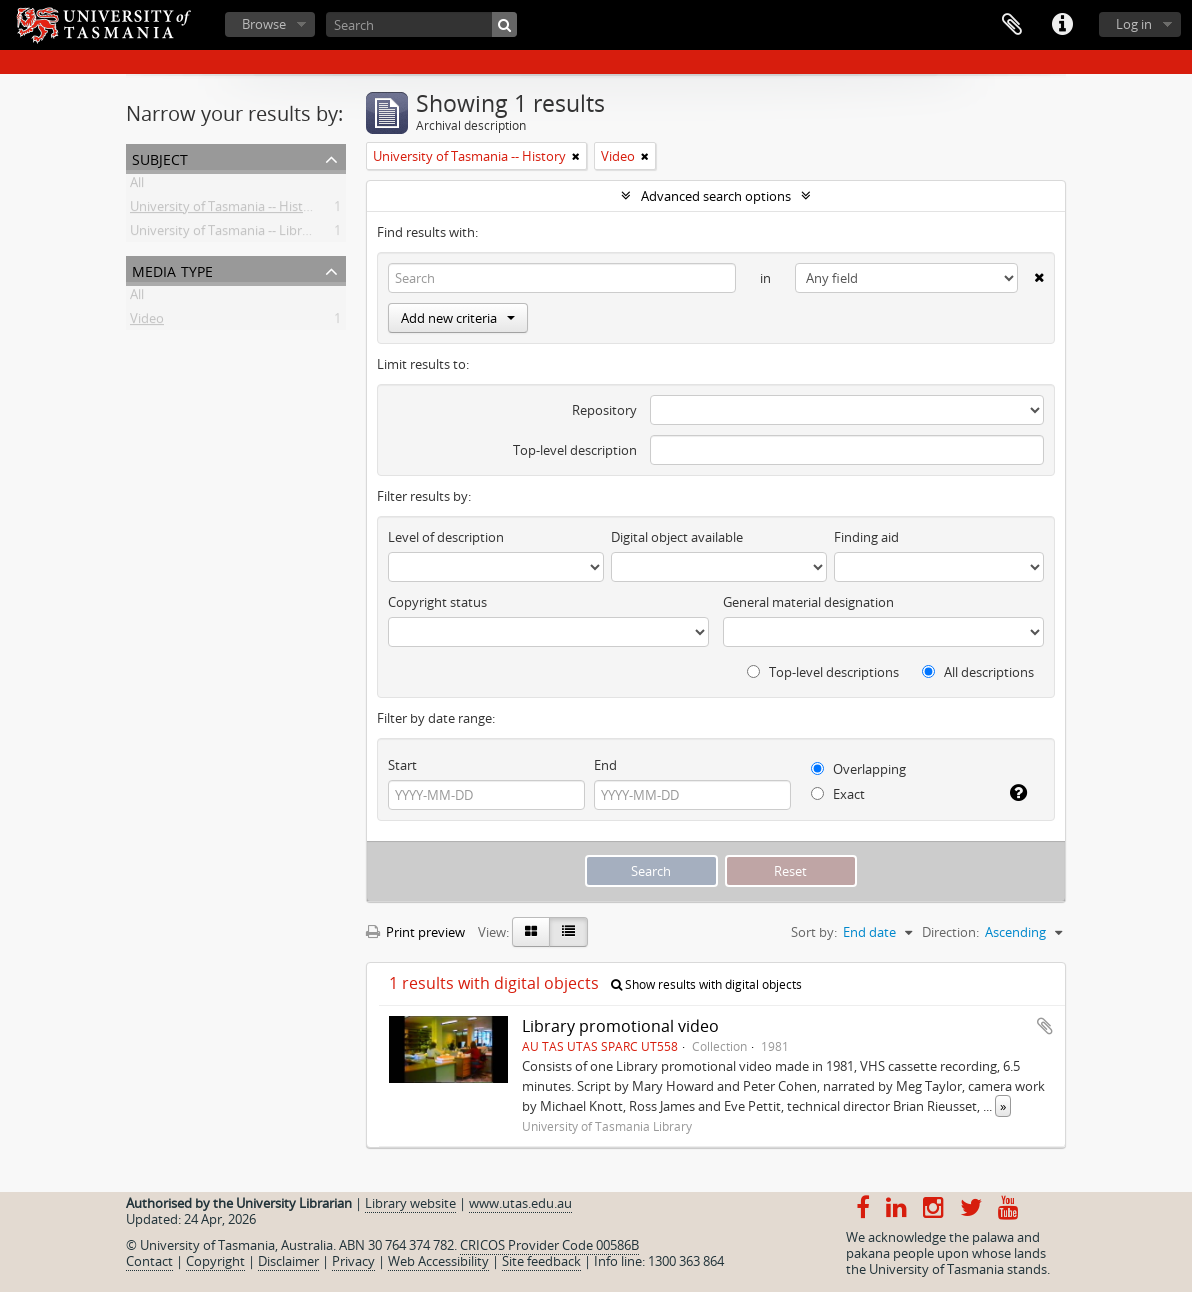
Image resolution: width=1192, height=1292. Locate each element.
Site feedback (541, 1261)
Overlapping (858, 769)
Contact (149, 1261)
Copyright (215, 1261)
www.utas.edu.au (520, 1203)
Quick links (1062, 25)
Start (402, 765)
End (605, 765)
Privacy (353, 1261)
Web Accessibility (438, 1261)
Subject (160, 157)
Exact (838, 794)
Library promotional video (620, 1026)
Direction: (950, 932)
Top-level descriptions (823, 672)
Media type (172, 269)
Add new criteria (458, 318)
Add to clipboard (1045, 1026)
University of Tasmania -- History (226, 210)
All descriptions (978, 672)
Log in (1134, 24)
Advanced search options (716, 196)
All (137, 186)
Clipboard (1012, 25)
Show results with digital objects (706, 984)
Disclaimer (288, 1261)
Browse (264, 24)
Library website (410, 1203)
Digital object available (677, 537)
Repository (604, 410)
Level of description (446, 537)
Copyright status (437, 602)
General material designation (808, 602)
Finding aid (866, 537)
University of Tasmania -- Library (225, 234)
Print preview (415, 932)
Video (147, 322)
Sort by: (814, 932)
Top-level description (575, 450)
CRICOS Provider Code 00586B (549, 1245)
